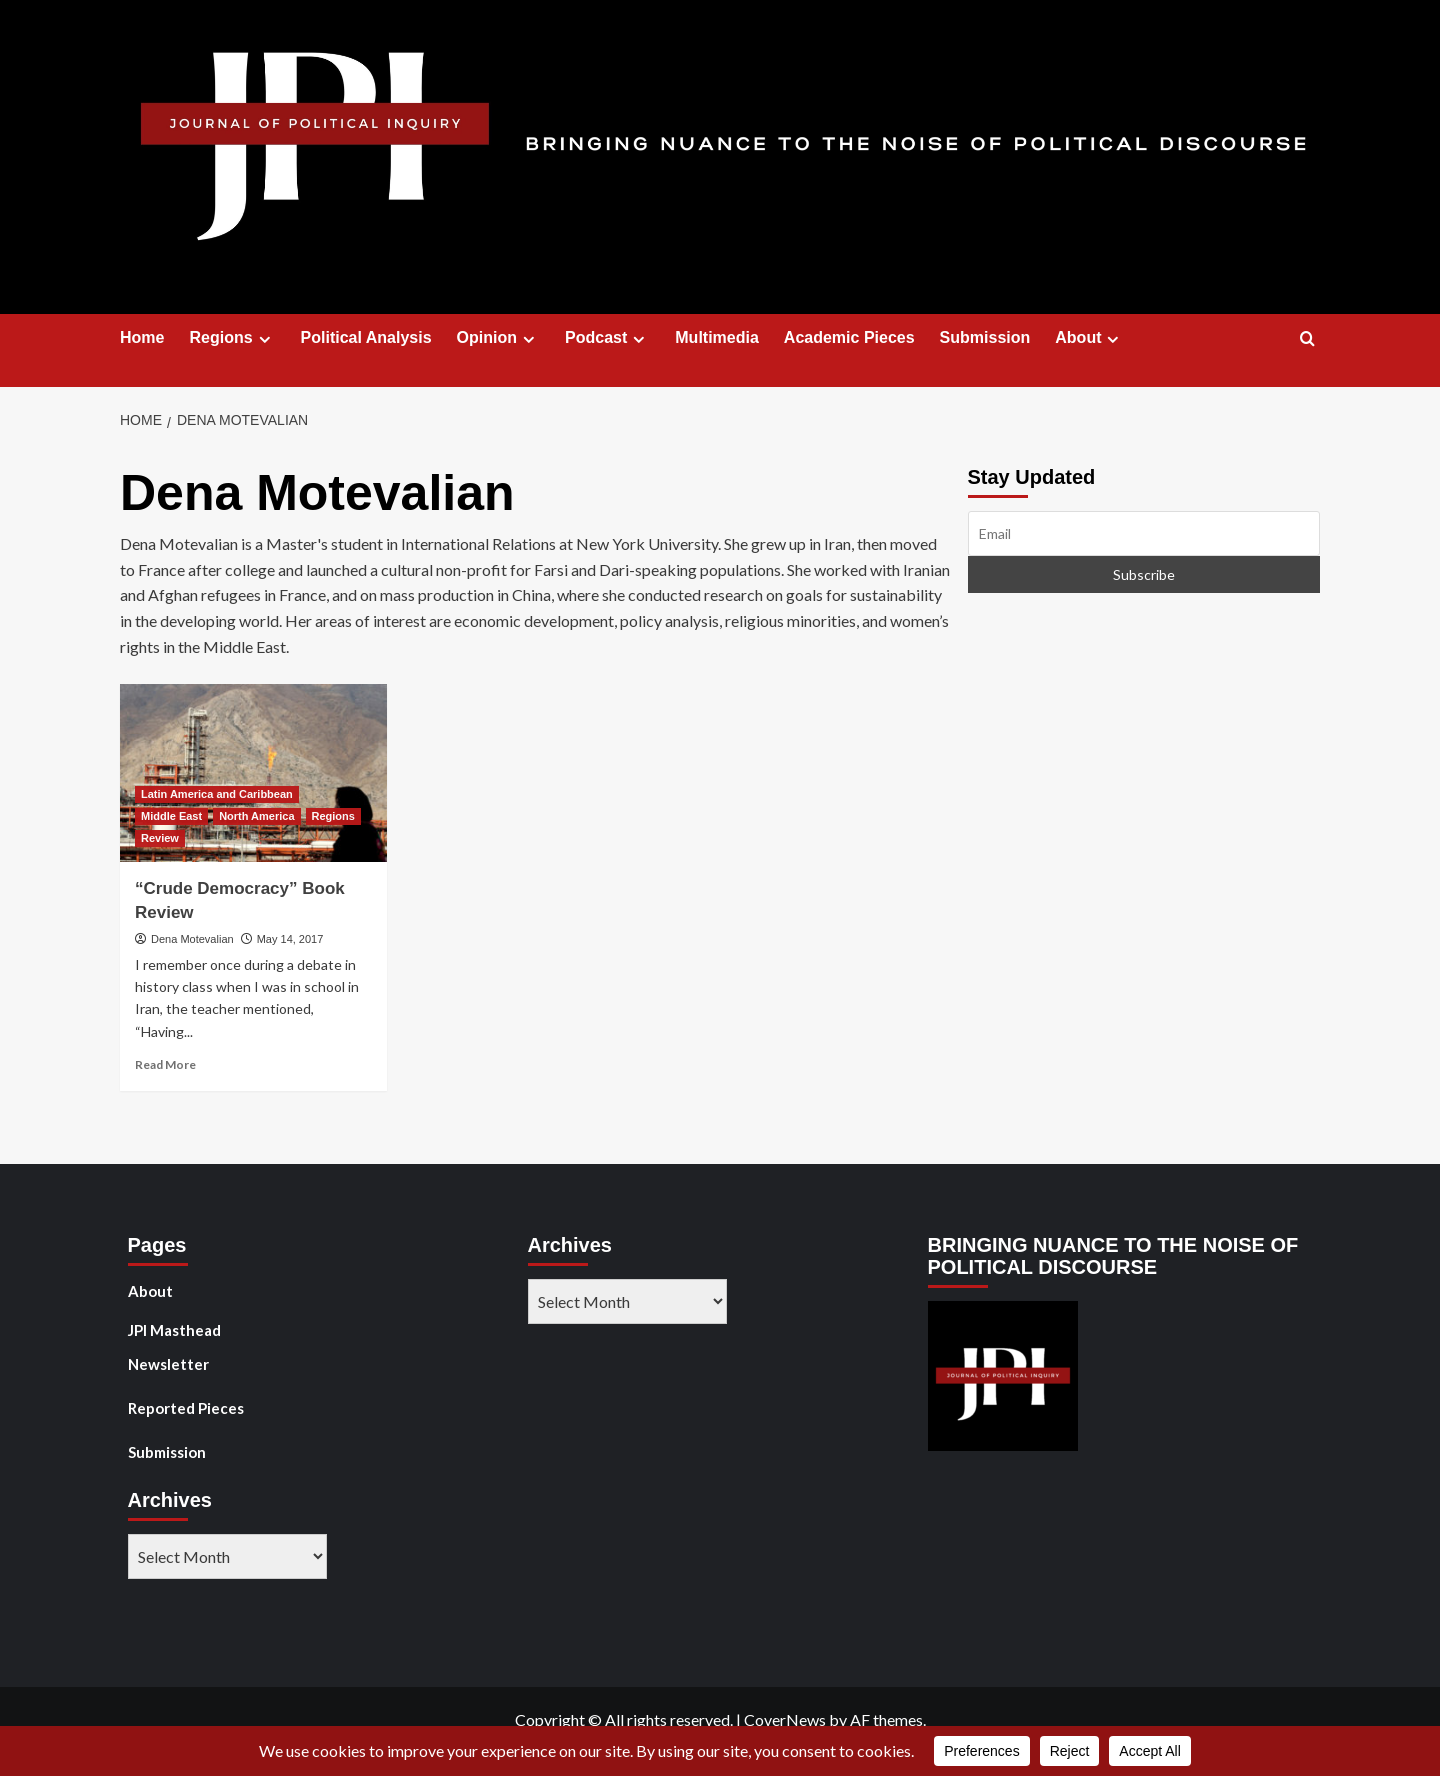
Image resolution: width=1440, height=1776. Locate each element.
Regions (232, 338)
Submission (985, 337)
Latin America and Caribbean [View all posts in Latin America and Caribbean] (217, 794)
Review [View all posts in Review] (160, 838)
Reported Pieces (186, 1408)
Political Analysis (366, 337)
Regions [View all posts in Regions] (333, 816)
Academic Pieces (849, 337)
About (1089, 338)
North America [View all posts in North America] (256, 816)
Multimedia (717, 337)
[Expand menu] (264, 339)
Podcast (607, 338)
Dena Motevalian (192, 939)
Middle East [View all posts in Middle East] (171, 816)
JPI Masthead (174, 1330)
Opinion (498, 338)
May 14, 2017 (290, 939)
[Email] (1144, 533)
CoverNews (785, 1719)
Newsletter (168, 1364)
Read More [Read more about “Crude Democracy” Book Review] (165, 1064)
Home (142, 337)
